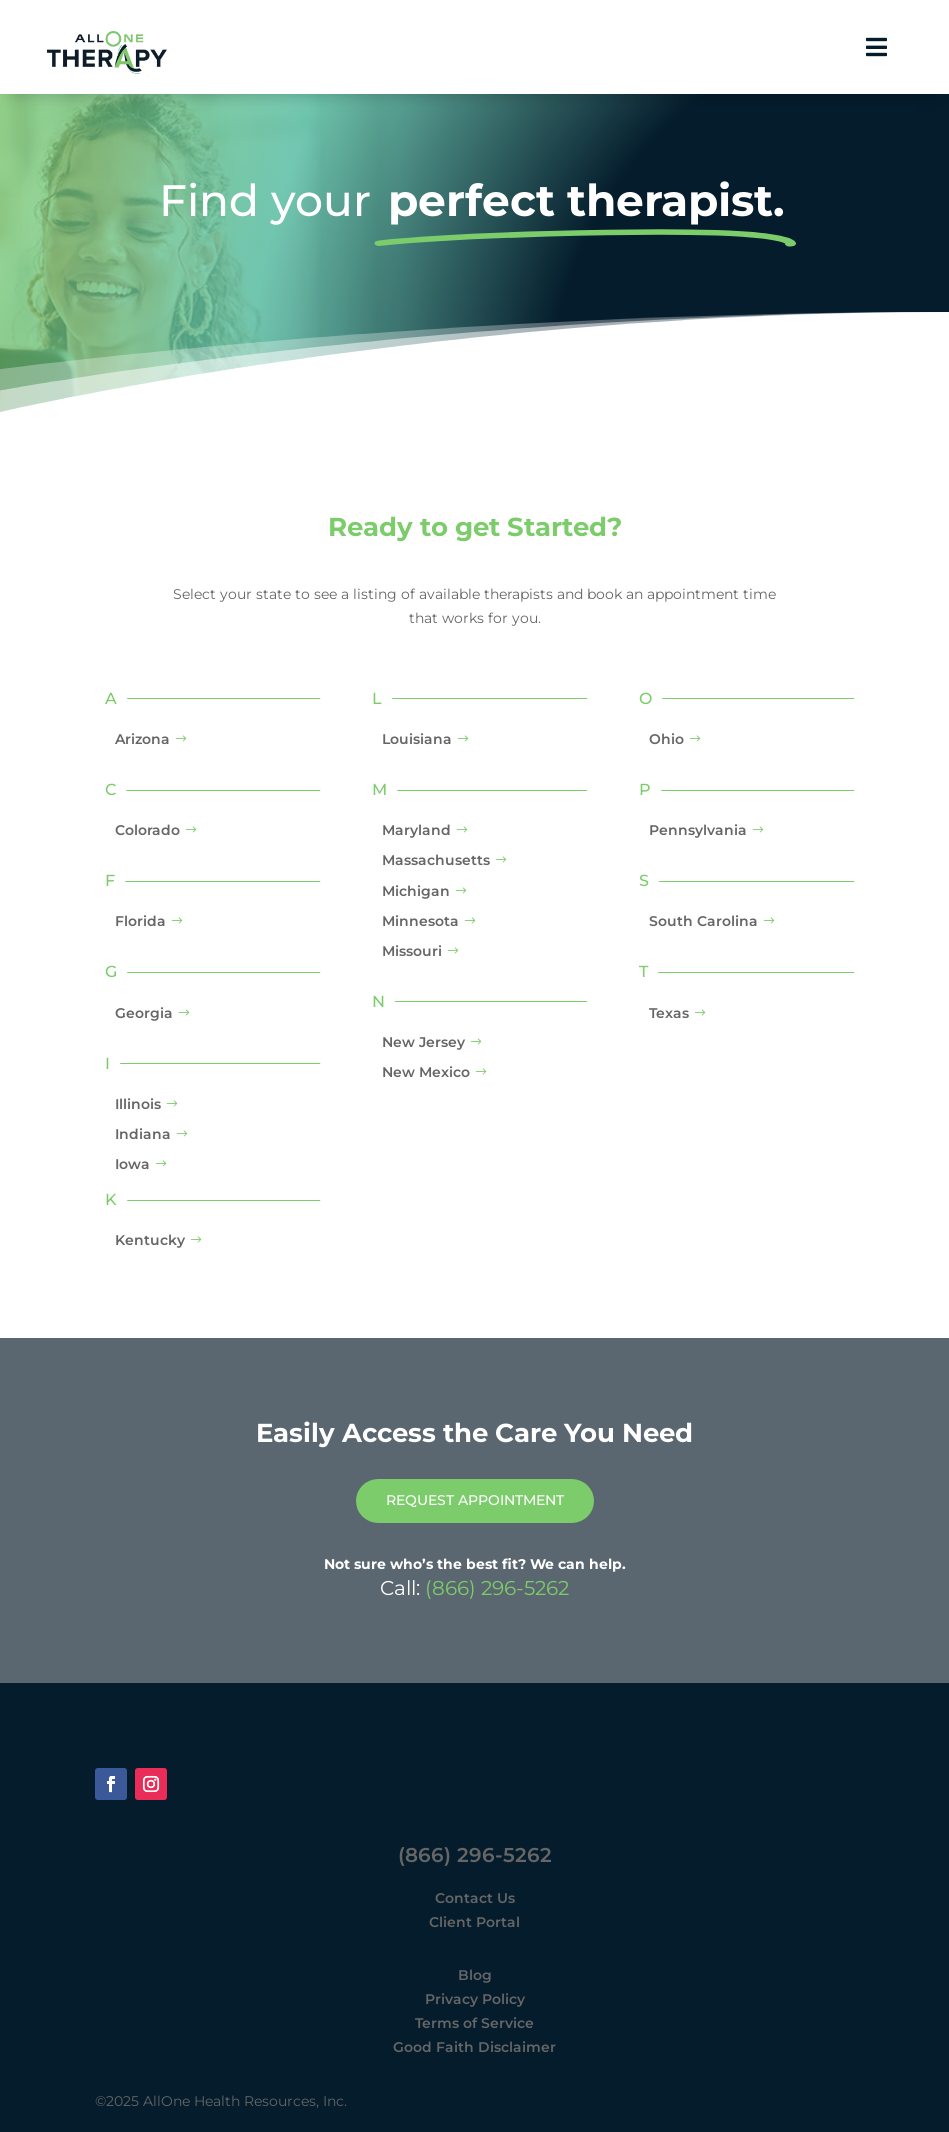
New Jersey (423, 1042)
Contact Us (475, 1898)
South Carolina (703, 922)
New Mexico (426, 1073)
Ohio (666, 739)
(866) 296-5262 (497, 1588)
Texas (669, 1013)
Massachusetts (436, 861)
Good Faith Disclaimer (474, 2047)
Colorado (147, 830)
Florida (140, 922)
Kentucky (150, 1241)
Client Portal (474, 1922)
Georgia (144, 1013)
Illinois (138, 1104)
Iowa (132, 1164)
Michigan (416, 891)
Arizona (142, 739)
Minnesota (420, 921)
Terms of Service (474, 2023)
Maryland (416, 830)
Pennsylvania (698, 830)
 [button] (876, 47)
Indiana (143, 1134)
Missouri (412, 951)
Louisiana (417, 739)
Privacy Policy (475, 1999)
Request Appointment (475, 1501)
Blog (475, 1976)
